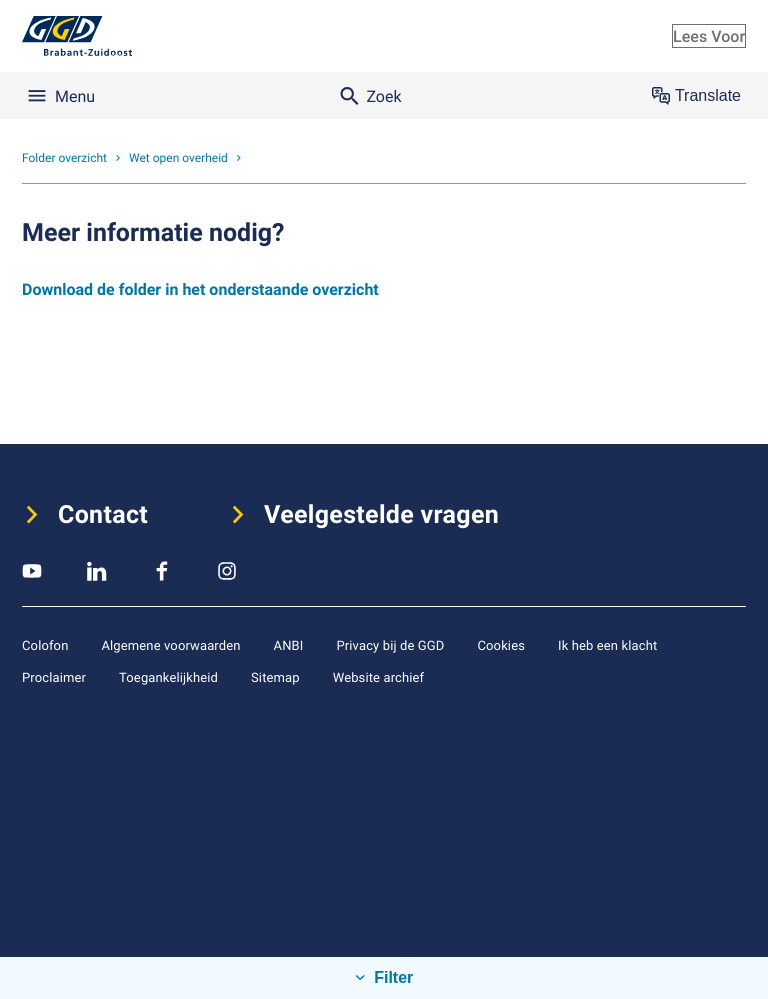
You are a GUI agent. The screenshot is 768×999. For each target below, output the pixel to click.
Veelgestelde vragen (381, 515)
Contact (103, 515)
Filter (392, 977)
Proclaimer (54, 677)
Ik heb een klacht (607, 645)
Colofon (45, 645)
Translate (696, 96)
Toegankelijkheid (168, 677)
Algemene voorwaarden (170, 645)
